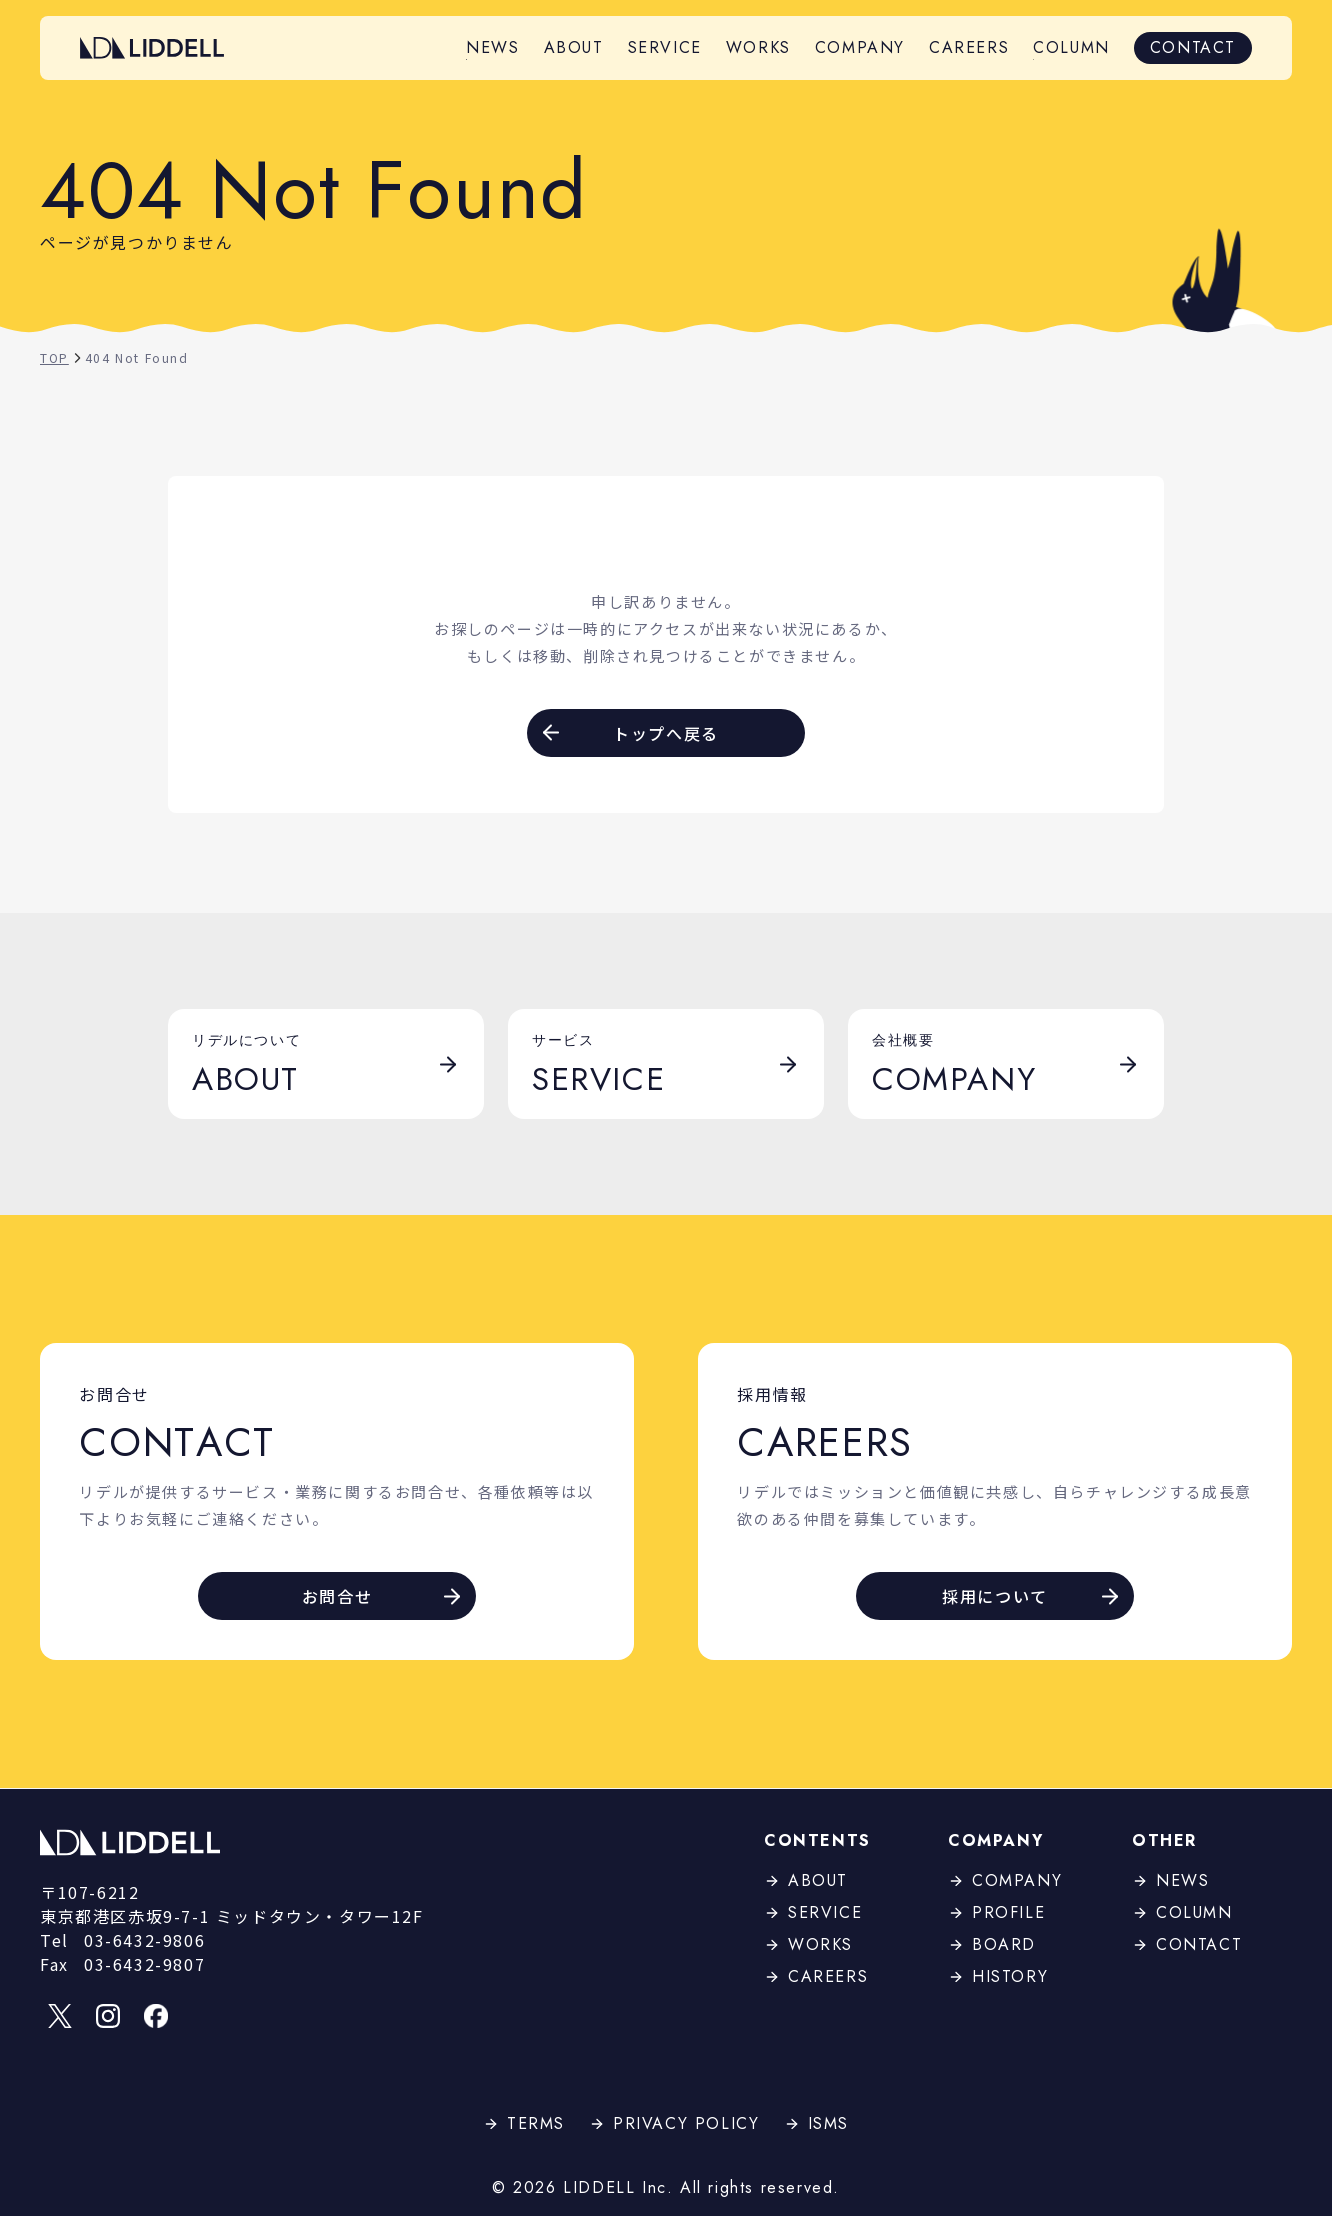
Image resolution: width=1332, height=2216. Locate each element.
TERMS (524, 2123)
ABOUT (574, 47)
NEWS (492, 47)
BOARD (992, 1944)
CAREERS (969, 47)
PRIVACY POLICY (674, 2123)
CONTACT (1193, 47)
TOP (62, 357)
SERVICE (665, 47)
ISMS (816, 2123)
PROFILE (996, 1912)
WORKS (758, 47)
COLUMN (1071, 47)
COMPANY (860, 47)
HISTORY (998, 1976)
